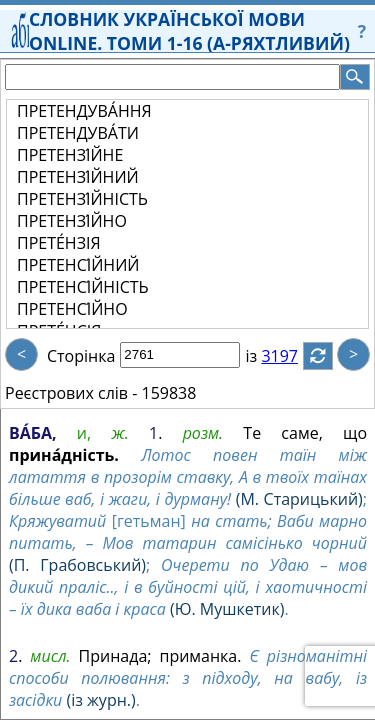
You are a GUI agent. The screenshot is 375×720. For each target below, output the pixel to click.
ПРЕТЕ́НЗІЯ (59, 243)
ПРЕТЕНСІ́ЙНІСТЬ (83, 287)
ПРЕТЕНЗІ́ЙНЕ (70, 155)
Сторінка (81, 356)
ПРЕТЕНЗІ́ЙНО (72, 221)
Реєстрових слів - (71, 393)
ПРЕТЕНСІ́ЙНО (72, 309)
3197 (291, 356)
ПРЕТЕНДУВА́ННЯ (84, 111)
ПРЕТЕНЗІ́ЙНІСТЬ (82, 199)
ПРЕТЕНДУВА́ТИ (78, 133)
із (263, 356)
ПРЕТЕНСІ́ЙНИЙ (78, 265)
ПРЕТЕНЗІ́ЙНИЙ (78, 177)
